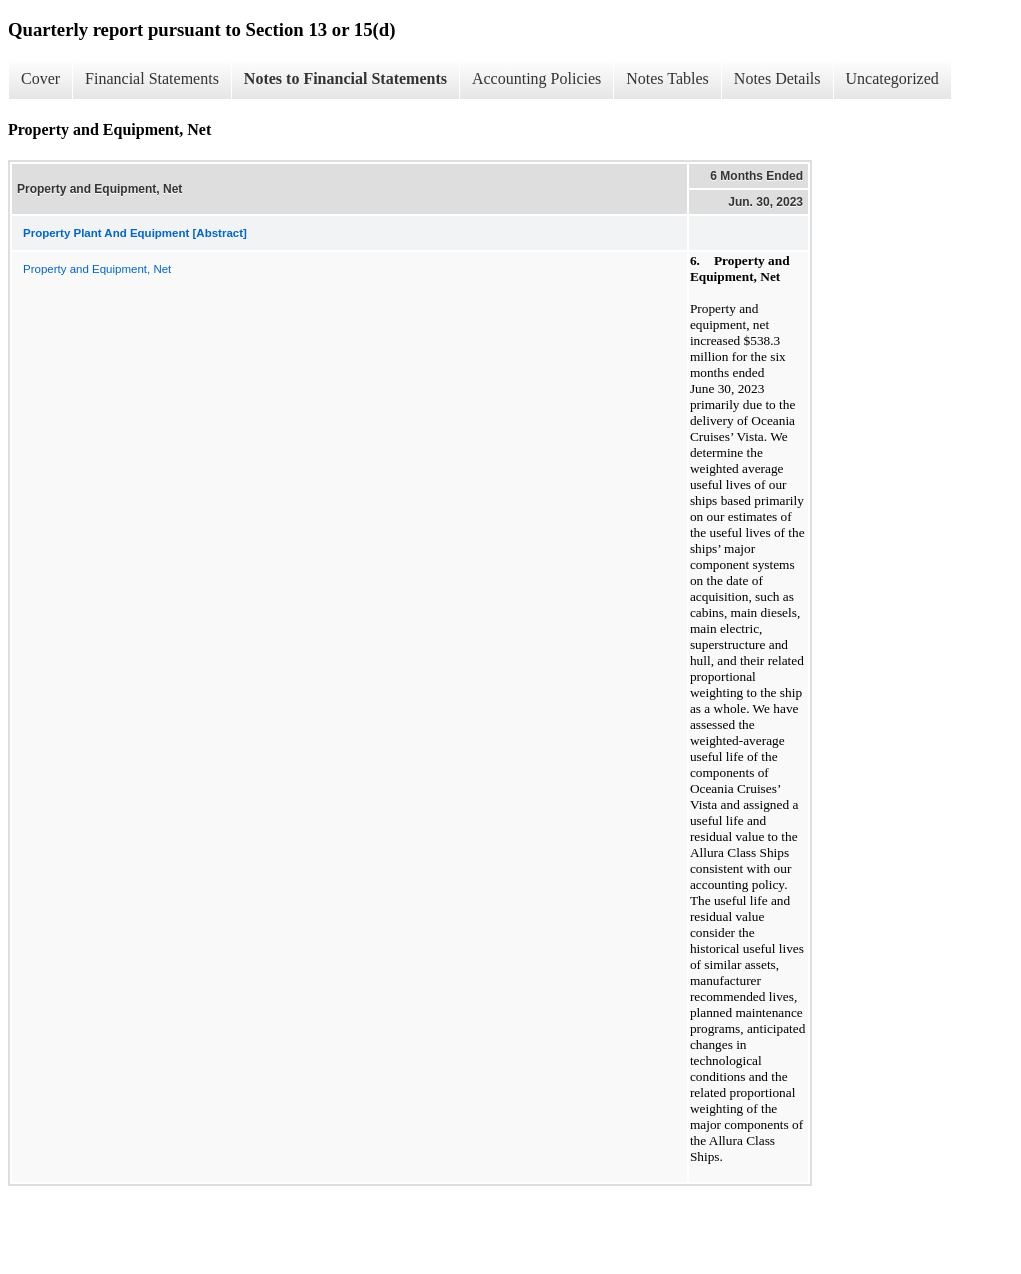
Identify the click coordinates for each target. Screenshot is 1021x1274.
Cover (40, 78)
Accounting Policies (536, 78)
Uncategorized (892, 78)
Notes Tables (667, 78)
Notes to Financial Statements (345, 78)
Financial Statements (152, 78)
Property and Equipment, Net (97, 269)
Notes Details (777, 78)
